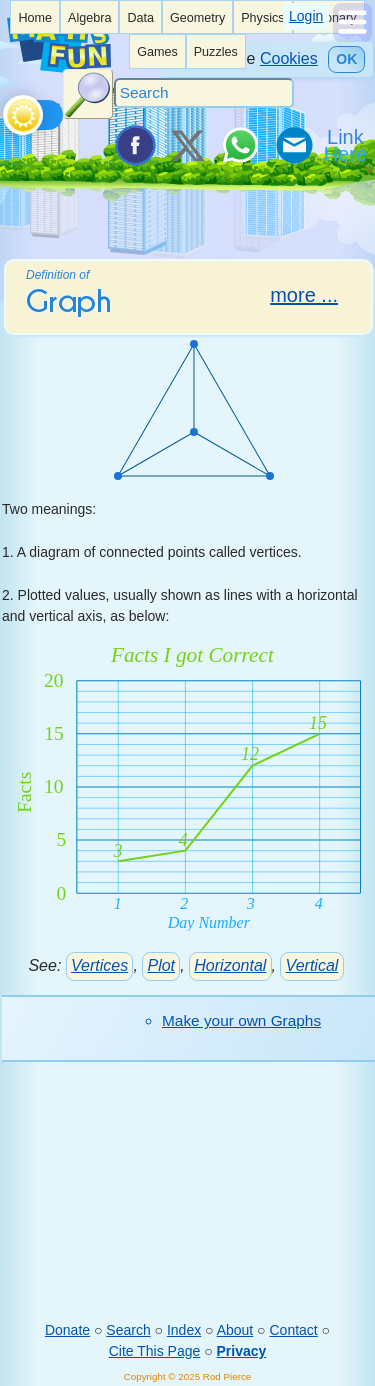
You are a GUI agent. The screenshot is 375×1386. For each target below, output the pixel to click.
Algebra (89, 18)
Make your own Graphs (241, 1020)
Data (140, 18)
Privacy (242, 1351)
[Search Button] (88, 94)
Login (306, 16)
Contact (293, 1330)
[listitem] (35, 17)
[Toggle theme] (6, 110)
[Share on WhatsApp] (240, 145)
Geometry (197, 18)
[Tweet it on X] (187, 145)
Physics (262, 18)
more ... (304, 295)
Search (128, 1330)
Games (157, 52)
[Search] (204, 93)
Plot (161, 965)
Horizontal (230, 965)
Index (184, 1330)
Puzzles (216, 52)
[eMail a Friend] (293, 145)
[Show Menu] (352, 37)
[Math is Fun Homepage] (59, 69)
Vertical (312, 965)
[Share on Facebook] (134, 145)
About (235, 1330)
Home (35, 18)
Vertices (99, 965)
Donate (67, 1330)
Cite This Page (155, 1351)
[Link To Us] (347, 145)
